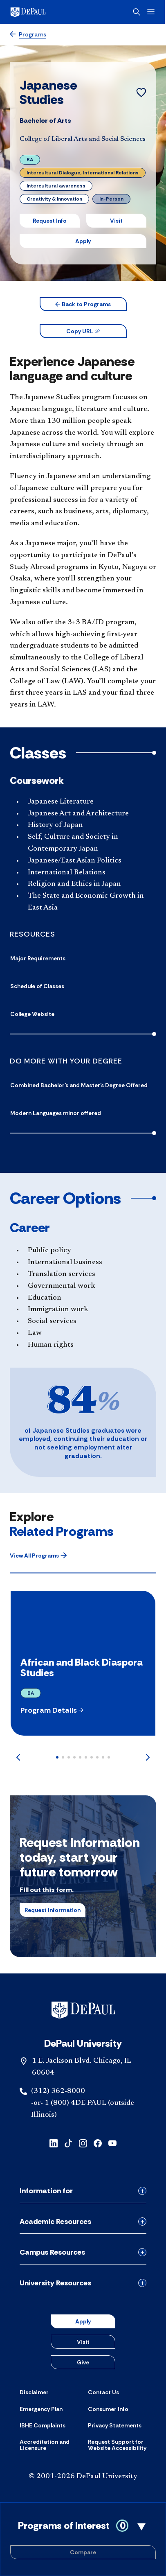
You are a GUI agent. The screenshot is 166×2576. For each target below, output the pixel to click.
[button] (83, 304)
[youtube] (112, 2142)
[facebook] (98, 2142)
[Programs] (28, 34)
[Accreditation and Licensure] (49, 2445)
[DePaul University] (41, 12)
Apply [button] (83, 241)
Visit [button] (116, 220)
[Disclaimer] (34, 2392)
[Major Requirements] (83, 958)
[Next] (148, 1757)
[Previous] (18, 1757)
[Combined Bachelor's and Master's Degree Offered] (83, 1085)
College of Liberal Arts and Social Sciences (83, 139)
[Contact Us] (103, 2392)
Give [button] (83, 2362)
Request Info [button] (50, 220)
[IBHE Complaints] (42, 2425)
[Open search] (137, 12)
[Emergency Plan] (41, 2409)
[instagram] (83, 2142)
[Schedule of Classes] (83, 986)
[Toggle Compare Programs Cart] (83, 2539)
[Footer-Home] (83, 2009)
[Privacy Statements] (114, 2425)
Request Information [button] (53, 1910)
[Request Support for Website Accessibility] (117, 2445)
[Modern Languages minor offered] (83, 1113)
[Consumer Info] (108, 2409)
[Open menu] (152, 11)
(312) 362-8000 (58, 2091)
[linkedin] (53, 2142)
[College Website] (83, 1014)
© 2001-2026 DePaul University (83, 2476)
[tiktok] (68, 2142)
